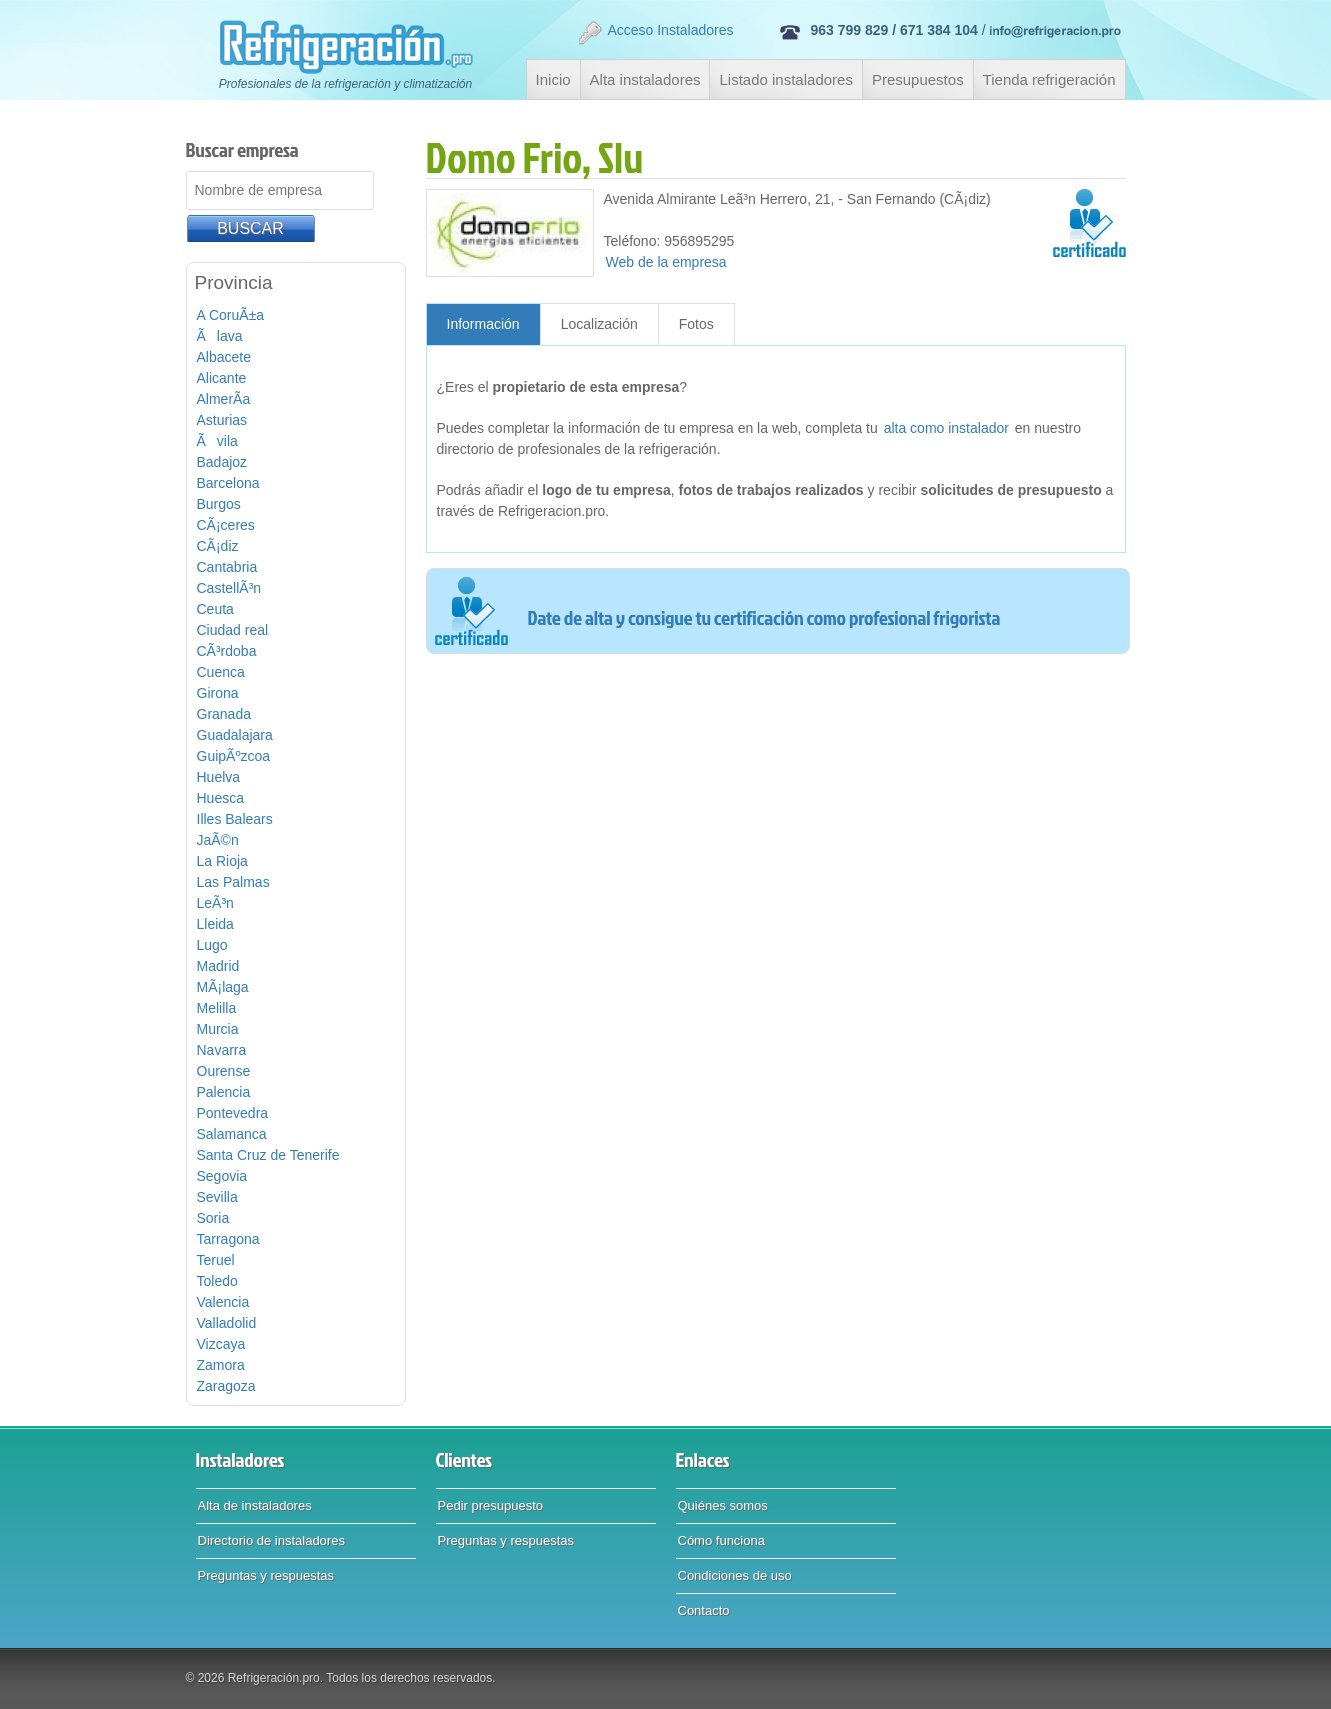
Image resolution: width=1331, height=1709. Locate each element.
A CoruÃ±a (231, 315)
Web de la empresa (666, 262)
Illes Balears (235, 819)
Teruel (216, 1260)
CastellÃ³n (229, 588)
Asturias (222, 420)
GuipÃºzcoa (234, 756)
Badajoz (222, 462)
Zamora (221, 1365)
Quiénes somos (723, 1505)
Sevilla (217, 1197)
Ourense (224, 1071)
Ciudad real (233, 630)
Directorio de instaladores (271, 1540)
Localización (599, 324)
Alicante (222, 378)
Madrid (218, 966)
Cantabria (227, 567)
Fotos (696, 324)
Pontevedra (233, 1113)
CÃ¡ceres (226, 525)
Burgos (219, 504)
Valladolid (227, 1323)
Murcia (218, 1029)
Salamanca (232, 1134)
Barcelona (228, 483)
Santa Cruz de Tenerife (268, 1155)
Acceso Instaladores (655, 33)
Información (483, 324)
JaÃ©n (218, 840)
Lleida (215, 924)
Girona (218, 693)
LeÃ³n (215, 903)
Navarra (222, 1050)
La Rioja (222, 861)
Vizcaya (221, 1344)
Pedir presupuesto (491, 1505)
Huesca (220, 798)
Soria (213, 1218)
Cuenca (221, 672)
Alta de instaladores (255, 1505)
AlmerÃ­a (224, 399)
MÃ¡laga (223, 987)
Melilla (217, 1008)
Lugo (212, 945)
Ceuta (215, 609)
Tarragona (228, 1239)
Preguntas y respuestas (266, 1575)
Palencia (224, 1092)
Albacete (224, 357)
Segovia (222, 1176)
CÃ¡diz (218, 546)
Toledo (217, 1281)
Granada (224, 714)
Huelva (219, 777)
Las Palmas (233, 882)
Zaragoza (226, 1386)
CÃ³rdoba (227, 651)
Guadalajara (235, 735)
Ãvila (217, 441)
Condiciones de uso (735, 1575)
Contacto (704, 1610)
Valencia (223, 1302)
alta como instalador (946, 428)
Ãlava (220, 336)
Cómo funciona (721, 1540)
